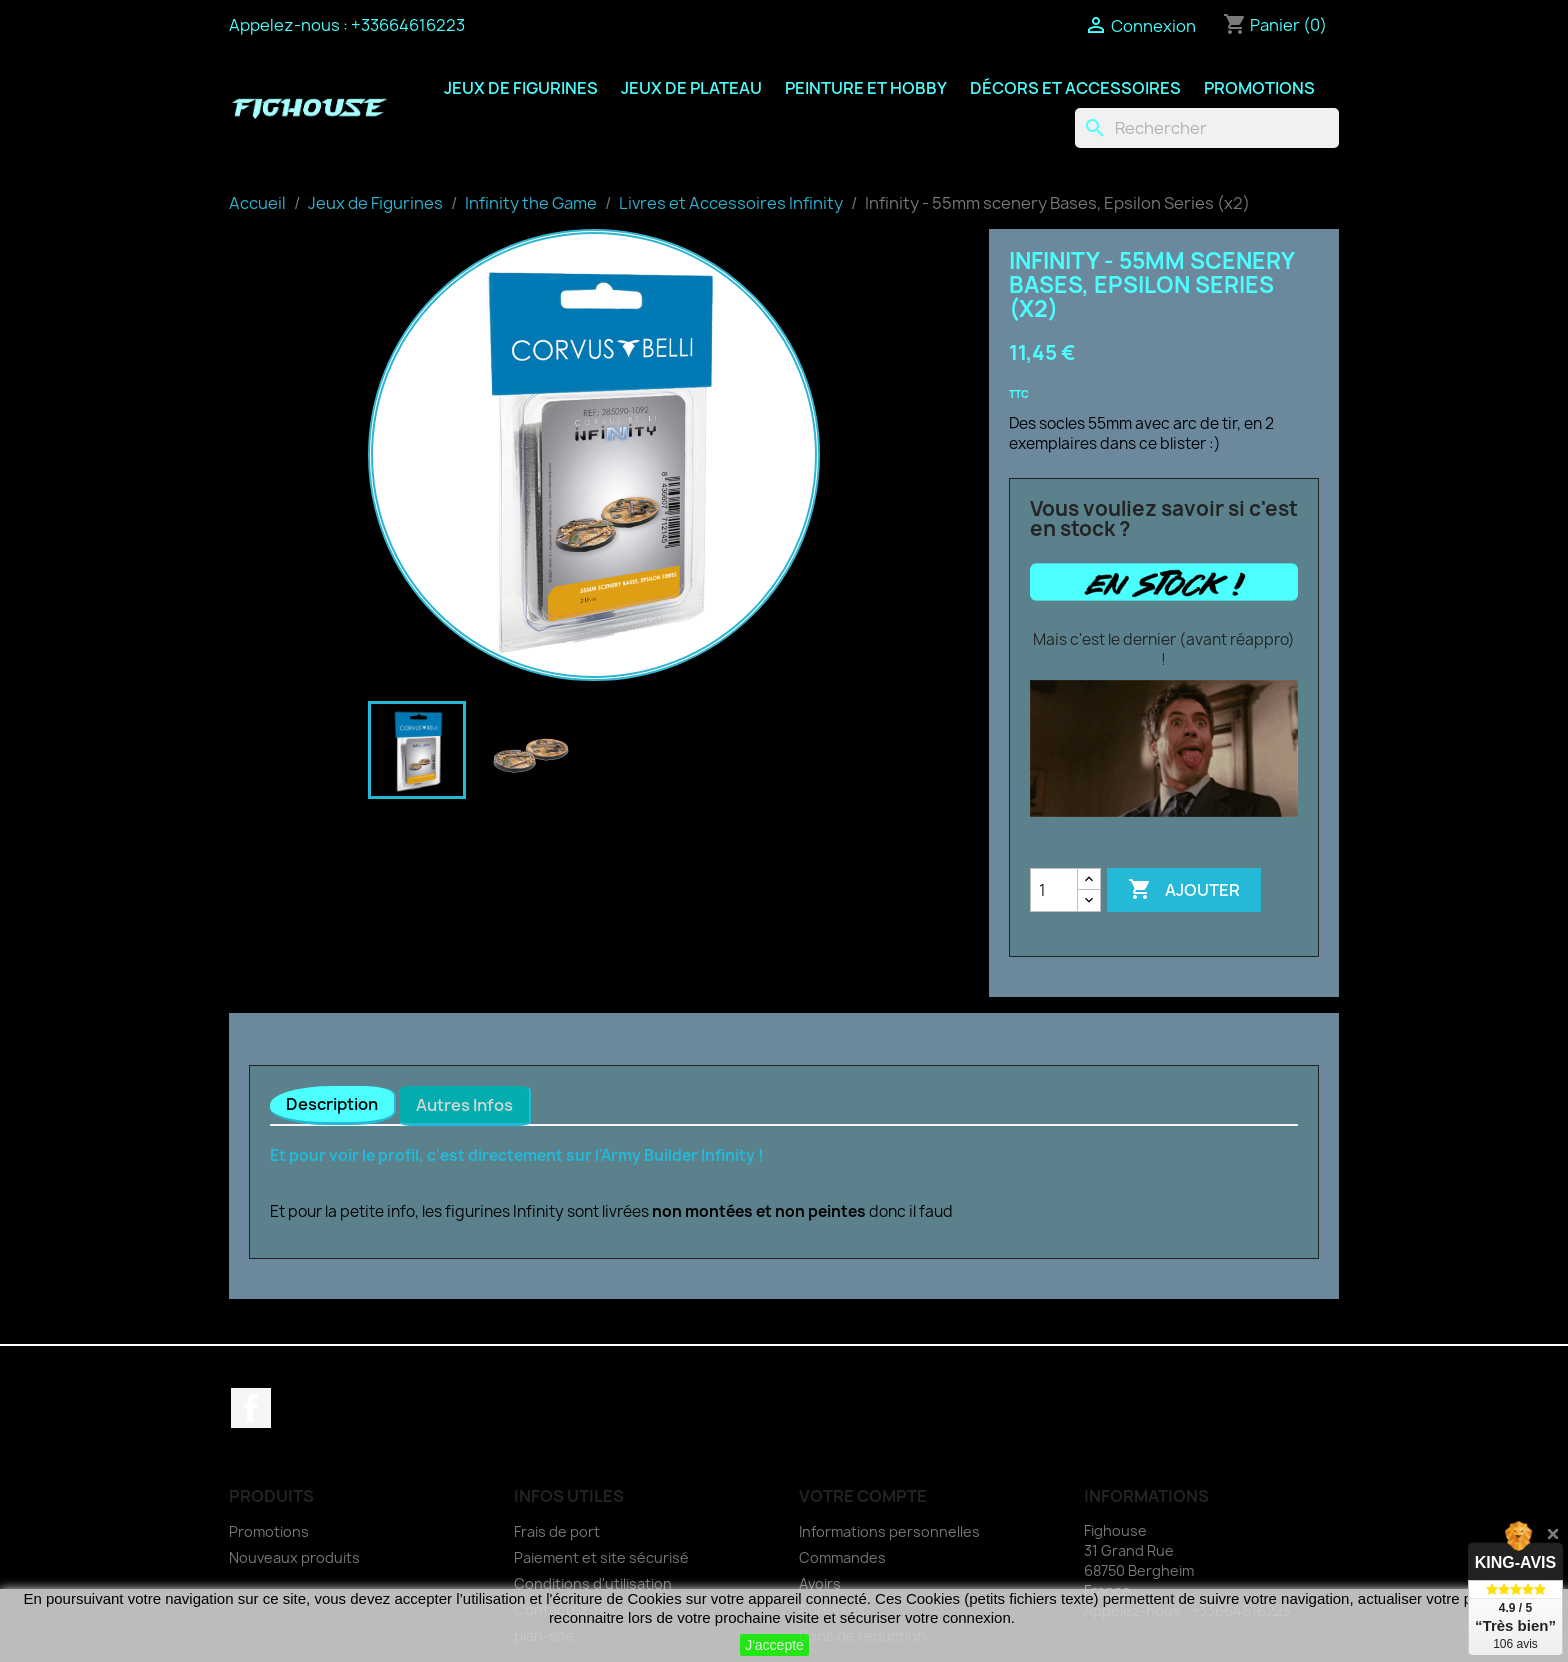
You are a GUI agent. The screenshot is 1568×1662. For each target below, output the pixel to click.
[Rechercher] (1207, 128)
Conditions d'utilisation (593, 1583)
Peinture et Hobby (866, 88)
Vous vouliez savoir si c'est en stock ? (1164, 519)
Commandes (842, 1557)
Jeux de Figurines (521, 88)
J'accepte (774, 1645)
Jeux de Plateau (691, 88)
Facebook (251, 1408)
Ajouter (1184, 890)
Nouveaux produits (294, 1557)
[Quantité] (1054, 890)
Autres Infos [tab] (464, 1105)
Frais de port (557, 1531)
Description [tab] (332, 1104)
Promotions (1259, 88)
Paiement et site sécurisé (601, 1557)
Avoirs (820, 1583)
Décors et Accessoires (1075, 88)
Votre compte (863, 1496)
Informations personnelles (889, 1531)
